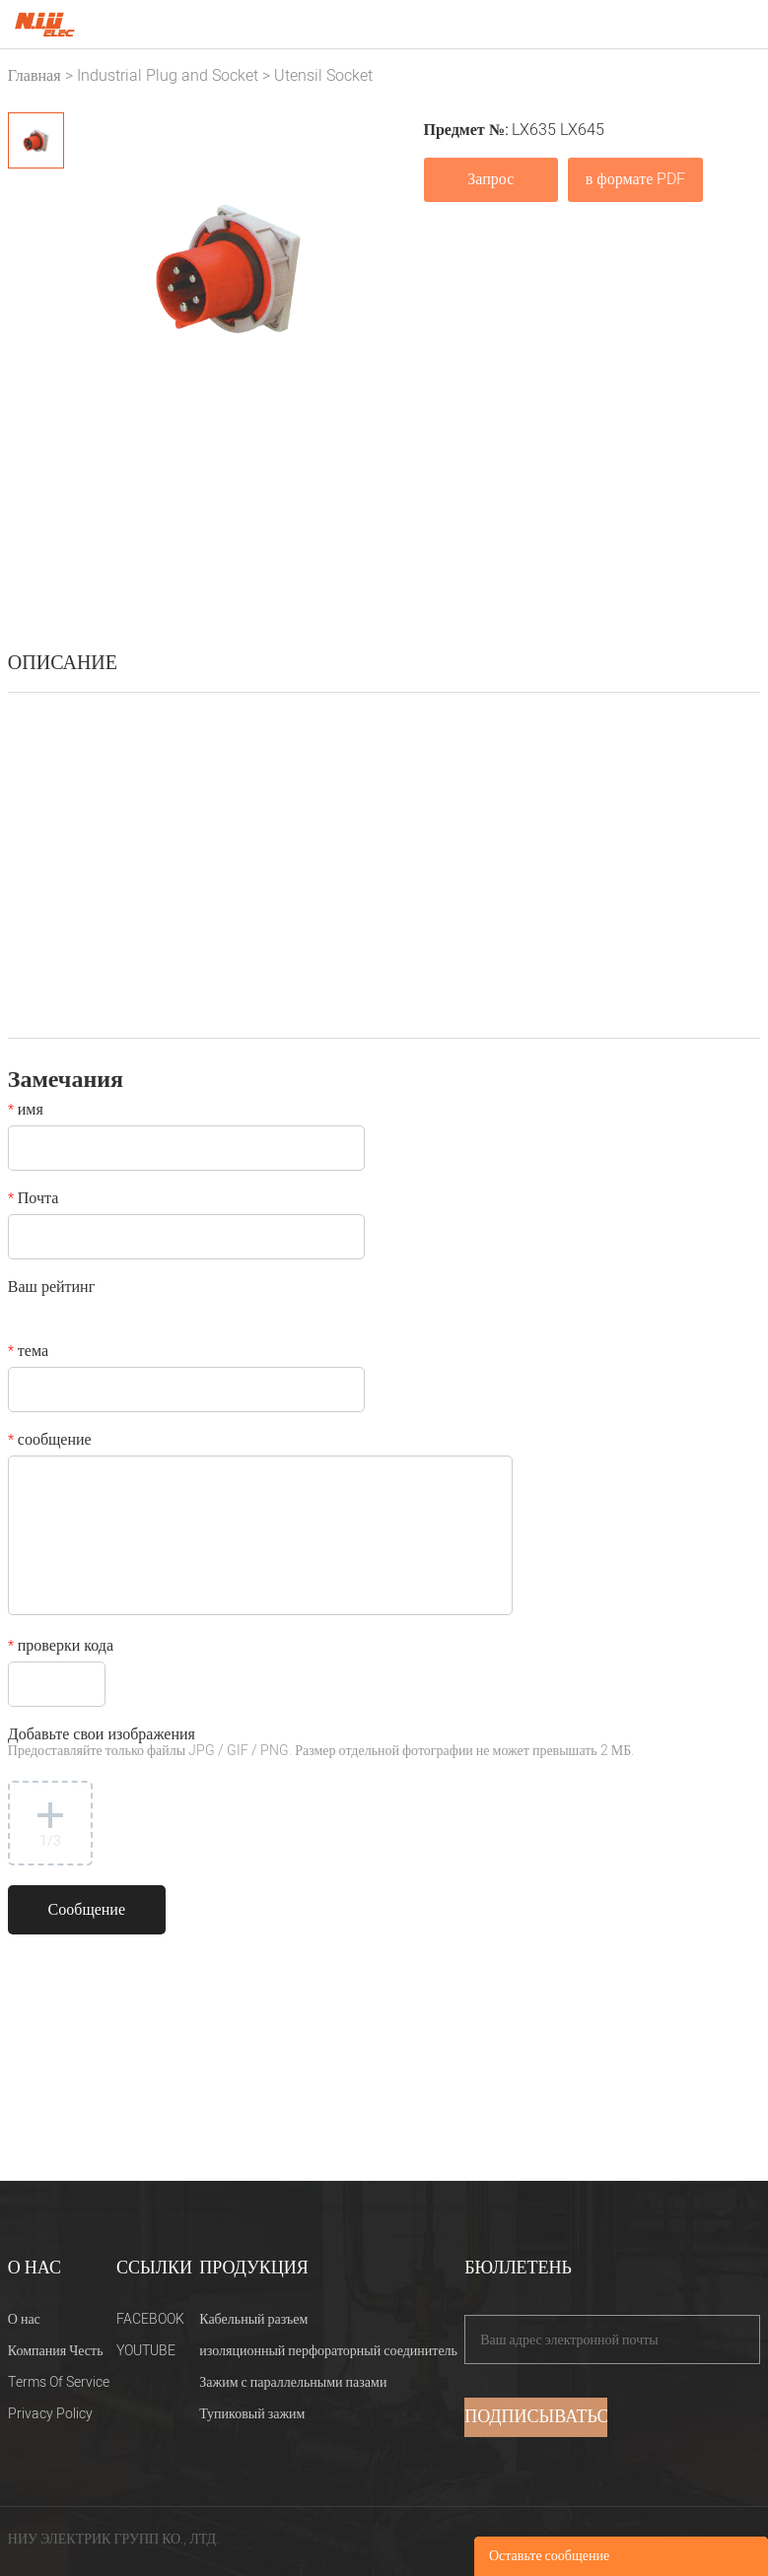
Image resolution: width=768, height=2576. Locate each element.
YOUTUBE (145, 2350)
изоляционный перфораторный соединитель (328, 2350)
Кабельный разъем (253, 2319)
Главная (34, 76)
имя (25, 1111)
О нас (24, 2319)
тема (28, 1353)
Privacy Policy (50, 2414)
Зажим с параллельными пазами (292, 2382)
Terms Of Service (58, 2382)
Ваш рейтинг (51, 1289)
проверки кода (60, 1648)
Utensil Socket (323, 76)
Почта (33, 1200)
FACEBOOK (150, 2319)
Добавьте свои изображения (321, 1744)
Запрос (490, 179)
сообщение (50, 1442)
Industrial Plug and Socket (167, 76)
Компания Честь (56, 2350)
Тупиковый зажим (252, 2414)
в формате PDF (635, 179)
